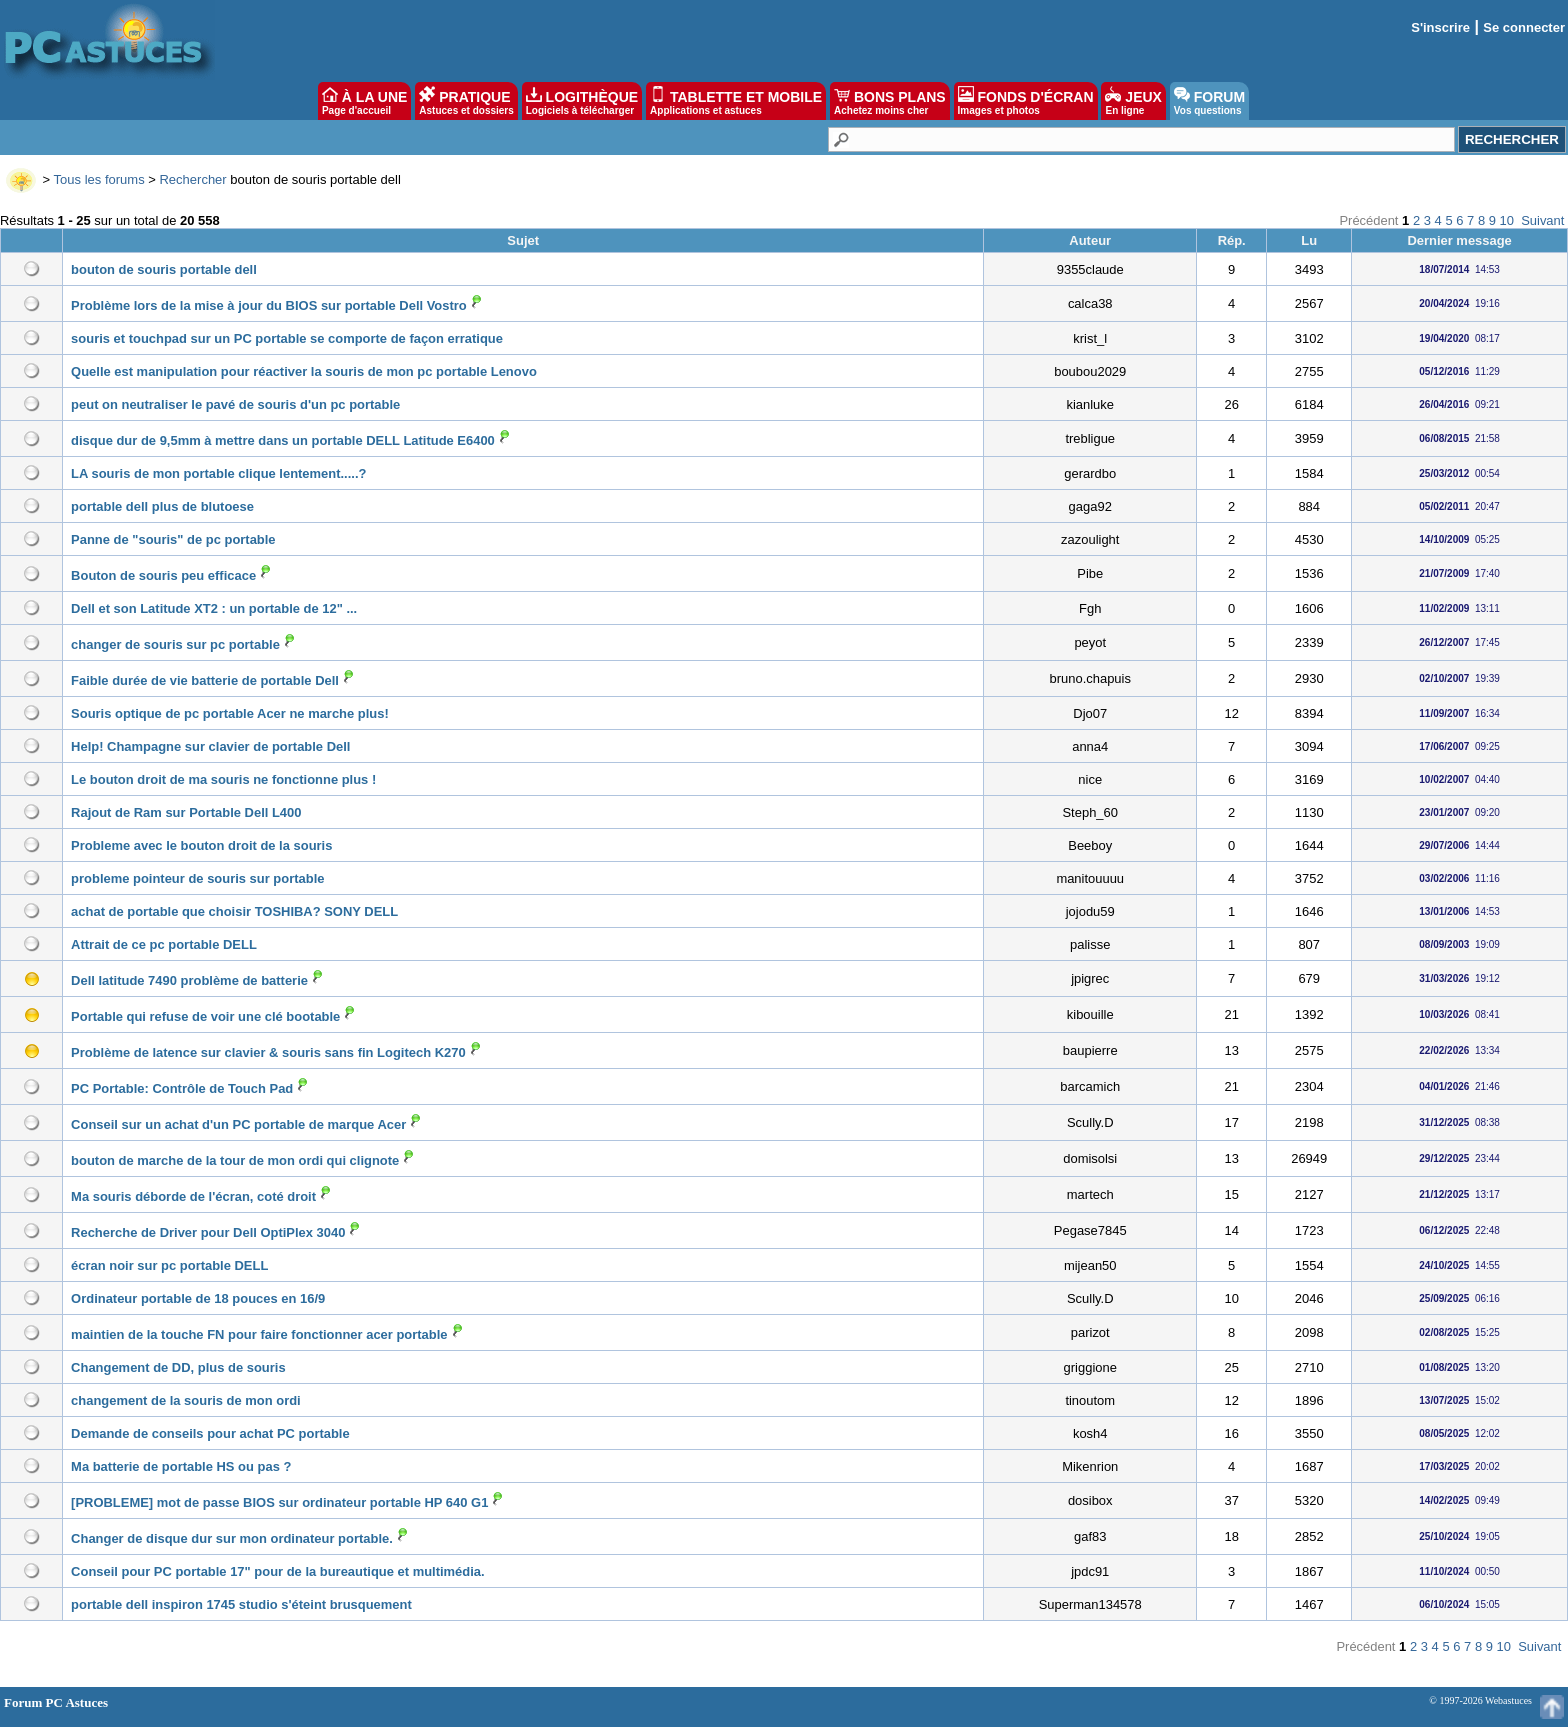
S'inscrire (1440, 27)
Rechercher (192, 179)
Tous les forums (99, 179)
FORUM (1209, 101)
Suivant (1542, 220)
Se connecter (1524, 27)
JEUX (1133, 101)
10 (1507, 220)
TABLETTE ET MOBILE (736, 101)
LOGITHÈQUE (582, 101)
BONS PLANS (890, 101)
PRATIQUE (466, 101)
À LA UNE (364, 101)
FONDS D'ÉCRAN (1026, 101)
